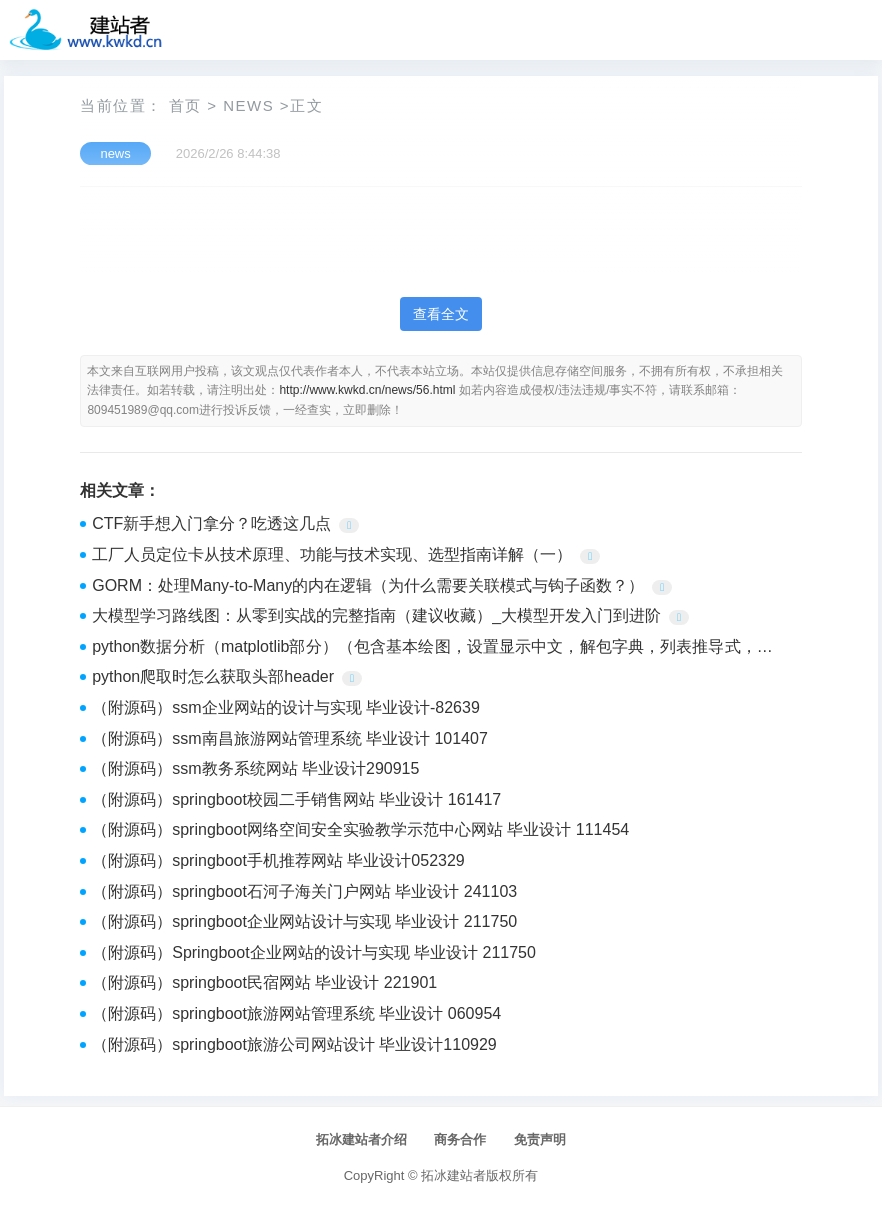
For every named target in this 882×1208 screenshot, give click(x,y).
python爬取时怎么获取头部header (213, 676)
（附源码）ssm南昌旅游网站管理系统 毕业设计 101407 (290, 738)
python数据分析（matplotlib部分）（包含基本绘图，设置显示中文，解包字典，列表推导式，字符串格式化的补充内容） (432, 649)
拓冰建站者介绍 (361, 1139)
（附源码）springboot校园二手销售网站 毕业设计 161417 (296, 799)
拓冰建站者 (453, 1175)
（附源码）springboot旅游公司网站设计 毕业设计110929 (294, 1044)
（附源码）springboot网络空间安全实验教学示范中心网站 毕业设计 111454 (360, 829)
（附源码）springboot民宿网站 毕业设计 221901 (264, 982)
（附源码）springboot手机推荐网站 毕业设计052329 (278, 860)
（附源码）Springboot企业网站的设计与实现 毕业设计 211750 (314, 952)
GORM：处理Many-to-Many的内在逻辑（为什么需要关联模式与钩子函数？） (368, 585)
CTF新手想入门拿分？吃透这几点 (211, 523)
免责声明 (540, 1139)
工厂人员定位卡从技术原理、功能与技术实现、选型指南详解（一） (332, 554)
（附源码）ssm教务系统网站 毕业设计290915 (255, 768)
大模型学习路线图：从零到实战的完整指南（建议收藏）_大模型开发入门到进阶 (376, 615)
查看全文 (441, 314)
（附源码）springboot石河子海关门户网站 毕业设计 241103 (304, 891)
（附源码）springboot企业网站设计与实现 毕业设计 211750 (304, 921)
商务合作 (460, 1139)
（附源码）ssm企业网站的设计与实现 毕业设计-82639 (286, 707)
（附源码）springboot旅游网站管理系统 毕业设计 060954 (296, 1013)
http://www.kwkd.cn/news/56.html (367, 390)
